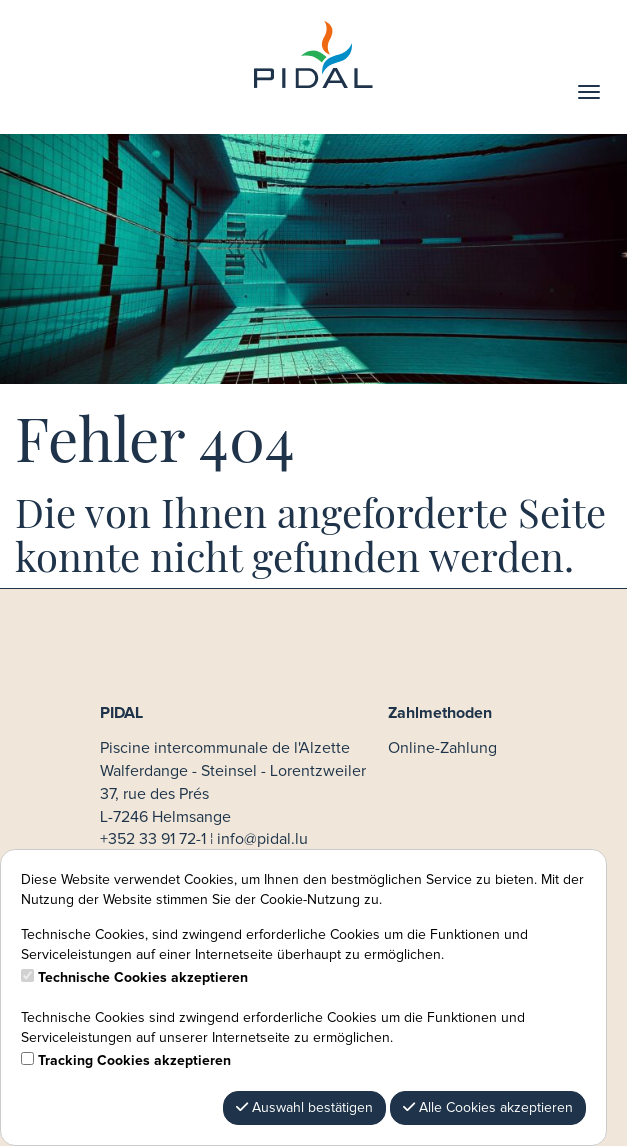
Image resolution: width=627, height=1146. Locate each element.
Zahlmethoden (440, 713)
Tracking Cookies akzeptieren (134, 1061)
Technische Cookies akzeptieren (143, 978)
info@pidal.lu (262, 839)
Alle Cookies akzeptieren (488, 1107)
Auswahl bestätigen (304, 1107)
